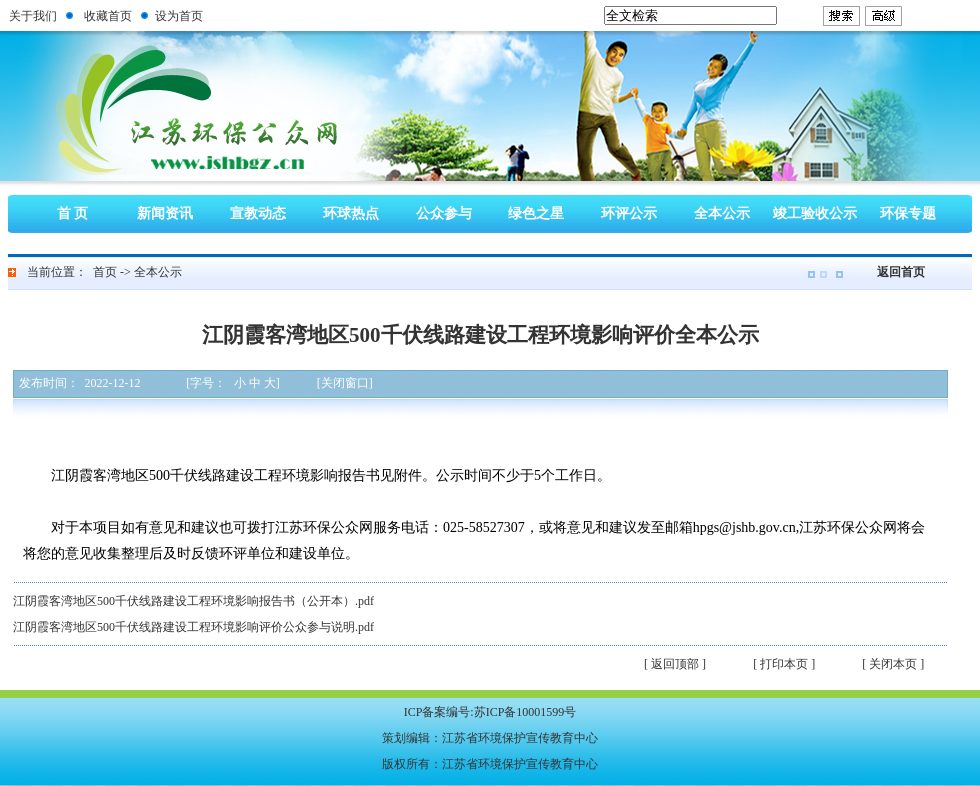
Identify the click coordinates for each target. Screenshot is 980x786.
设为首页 (179, 16)
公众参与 (444, 213)
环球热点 (351, 213)
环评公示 (629, 213)
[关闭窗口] (345, 383)
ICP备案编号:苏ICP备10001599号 (490, 712)
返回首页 (901, 272)
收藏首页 (108, 16)
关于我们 (33, 16)
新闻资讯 (165, 213)
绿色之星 (536, 213)
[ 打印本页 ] (784, 664)
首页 (105, 272)
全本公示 (722, 213)
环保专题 (908, 213)
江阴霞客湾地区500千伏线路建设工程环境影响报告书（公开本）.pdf (193, 601)
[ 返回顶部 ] (675, 664)
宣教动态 (258, 213)
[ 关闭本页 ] (893, 664)
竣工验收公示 (815, 213)
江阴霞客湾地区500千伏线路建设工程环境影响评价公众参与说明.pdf (193, 627)
